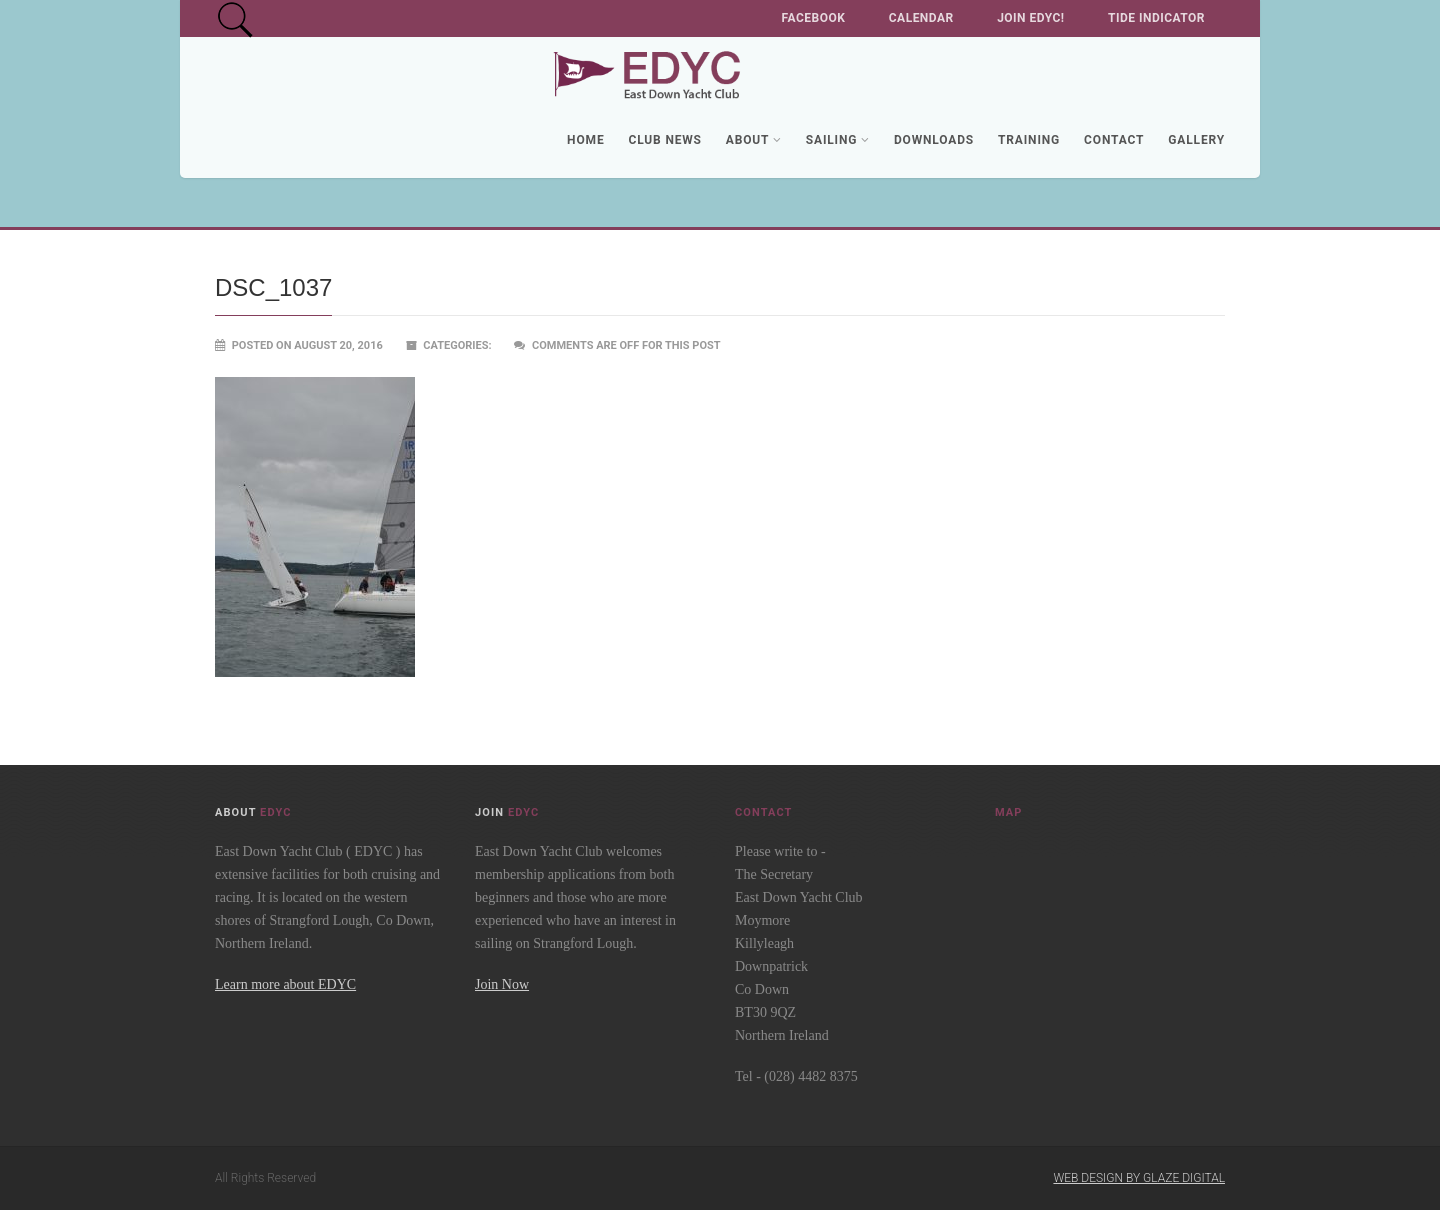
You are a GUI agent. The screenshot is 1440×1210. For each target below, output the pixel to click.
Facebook (814, 18)
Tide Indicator (1156, 18)
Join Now (502, 984)
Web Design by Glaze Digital (1139, 1178)
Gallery (1196, 140)
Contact (1114, 140)
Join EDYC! (1030, 18)
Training (1029, 140)
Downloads (934, 140)
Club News (664, 140)
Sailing (838, 140)
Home (585, 140)
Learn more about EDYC (285, 984)
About (754, 140)
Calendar (921, 18)
